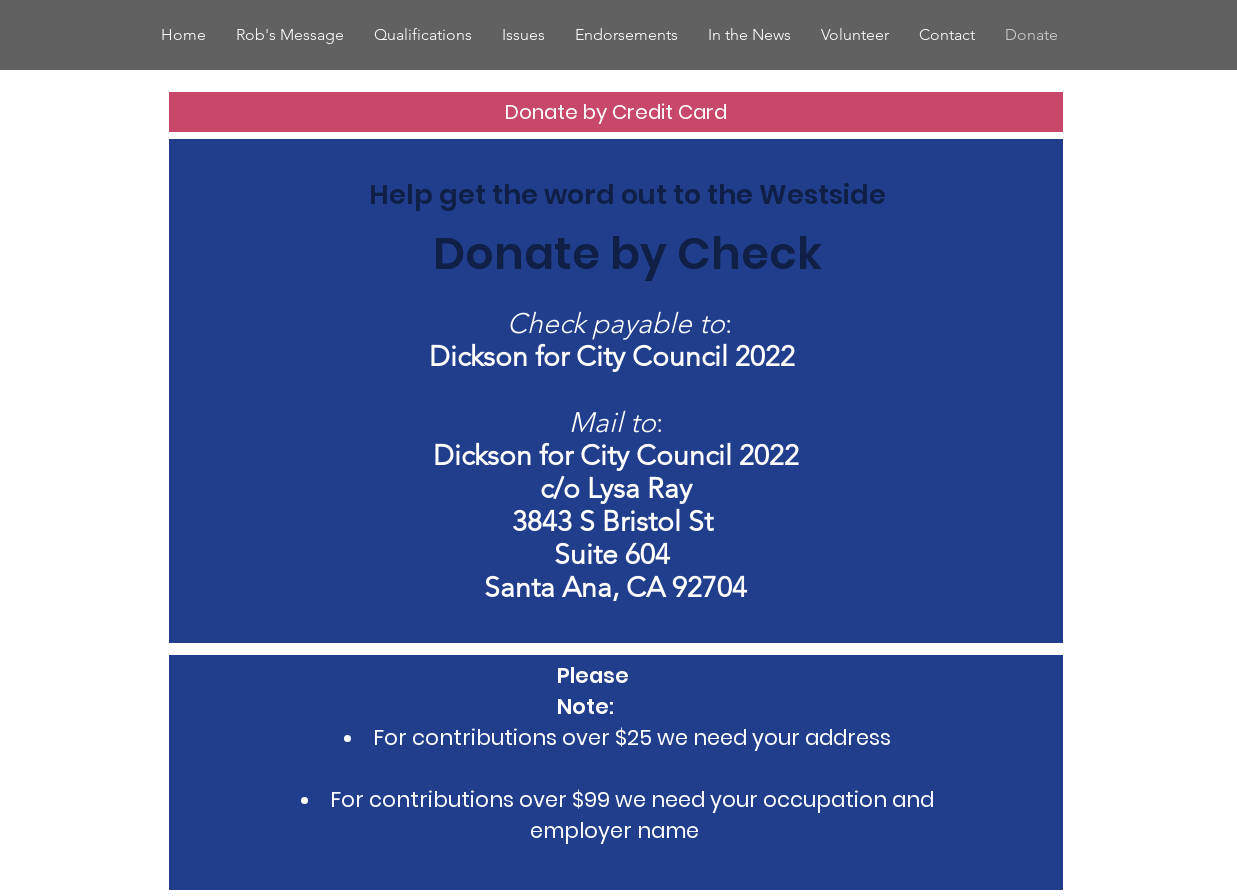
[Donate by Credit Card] (616, 112)
